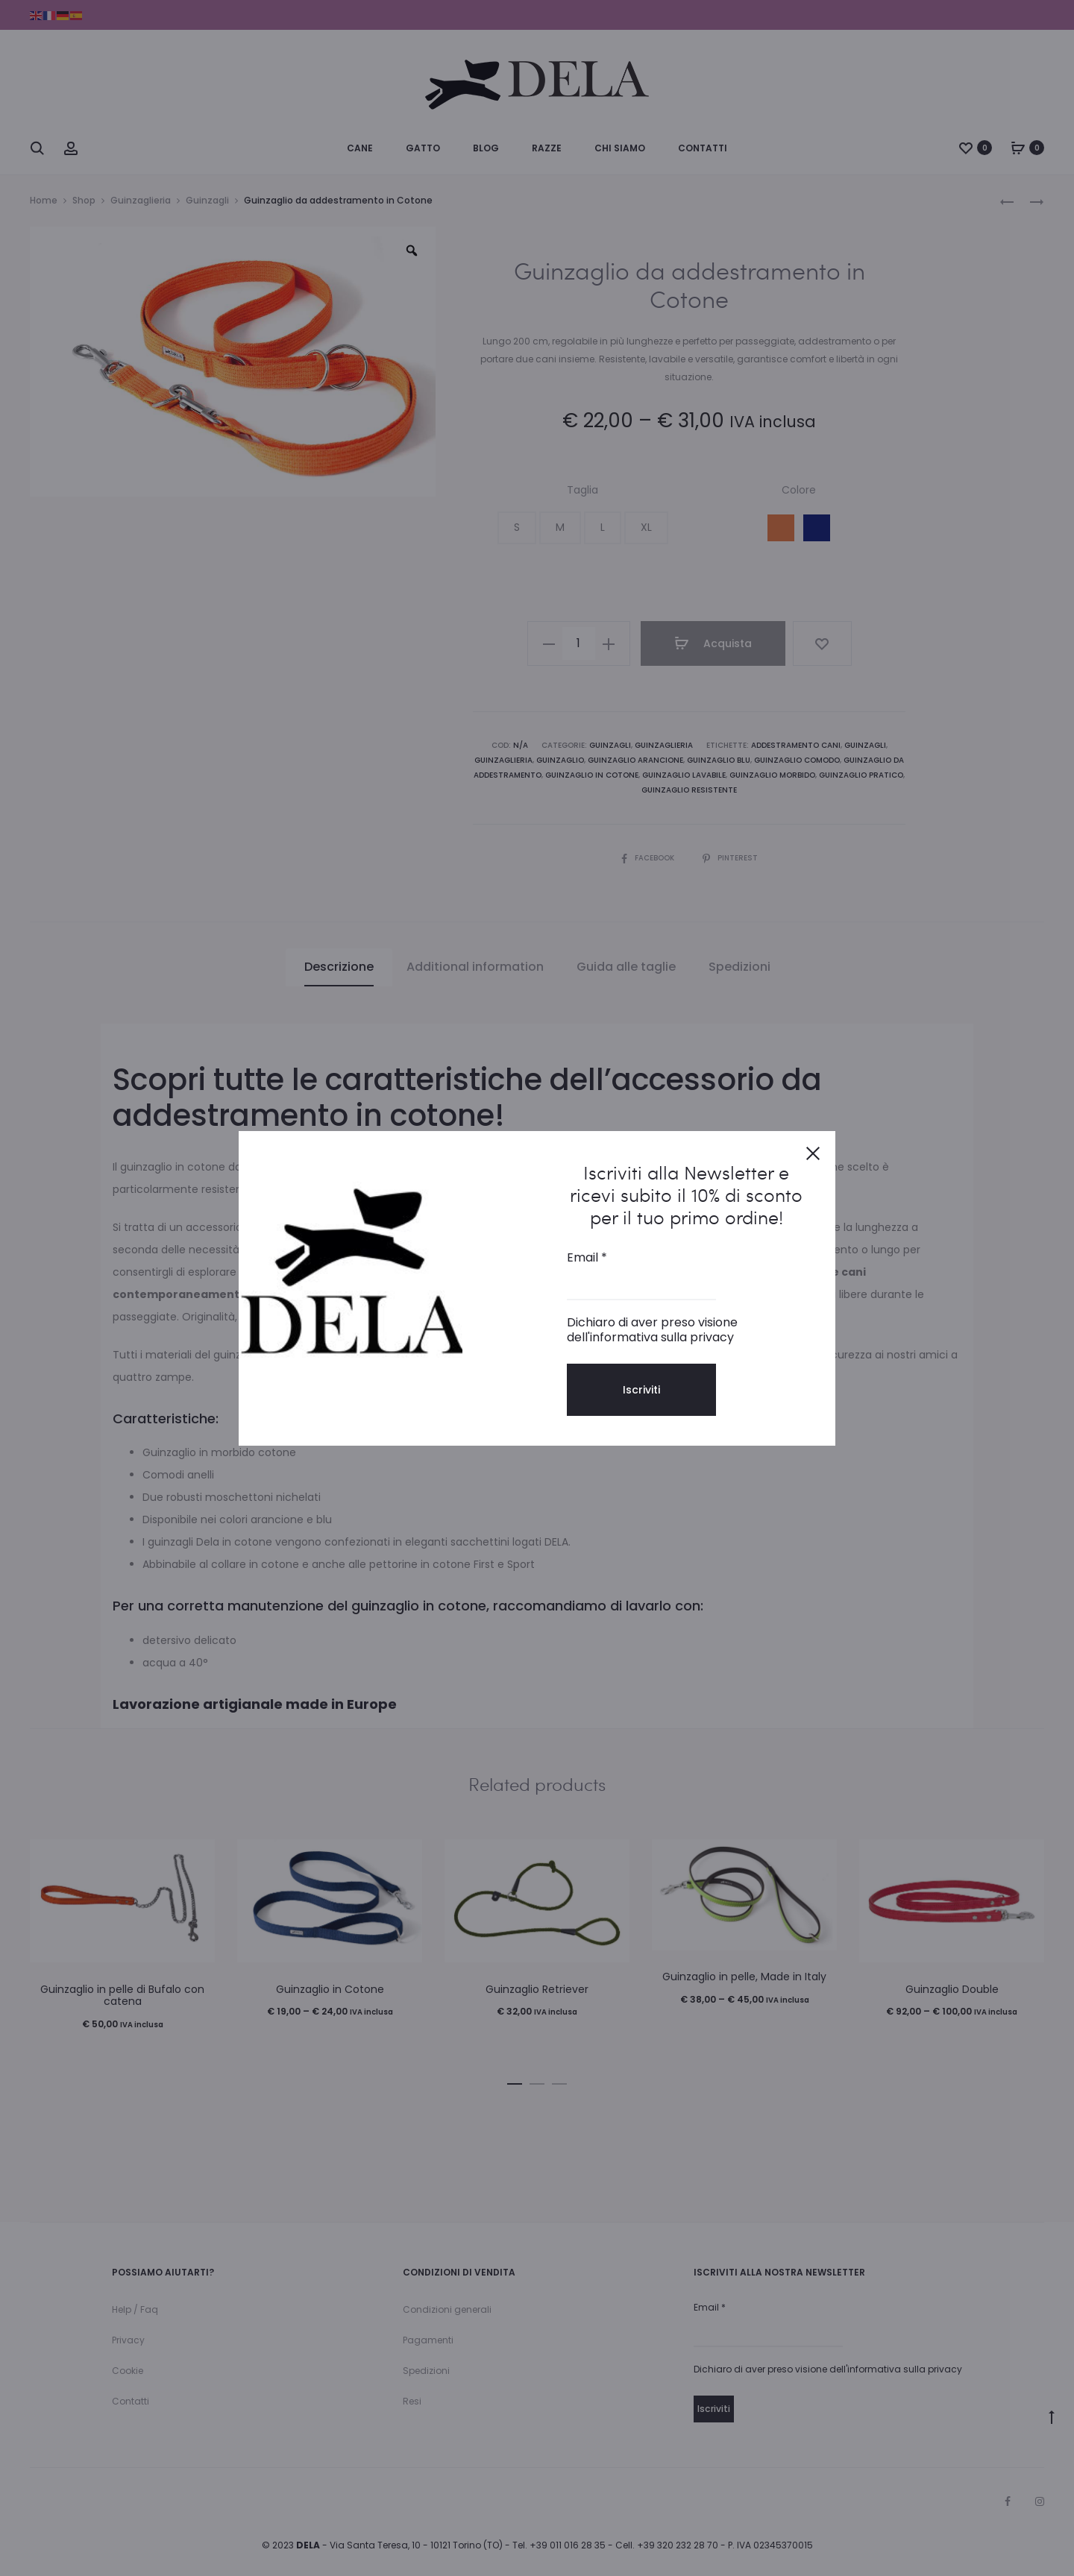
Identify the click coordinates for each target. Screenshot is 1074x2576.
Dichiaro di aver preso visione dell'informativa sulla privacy (652, 1330)
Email (587, 1257)
